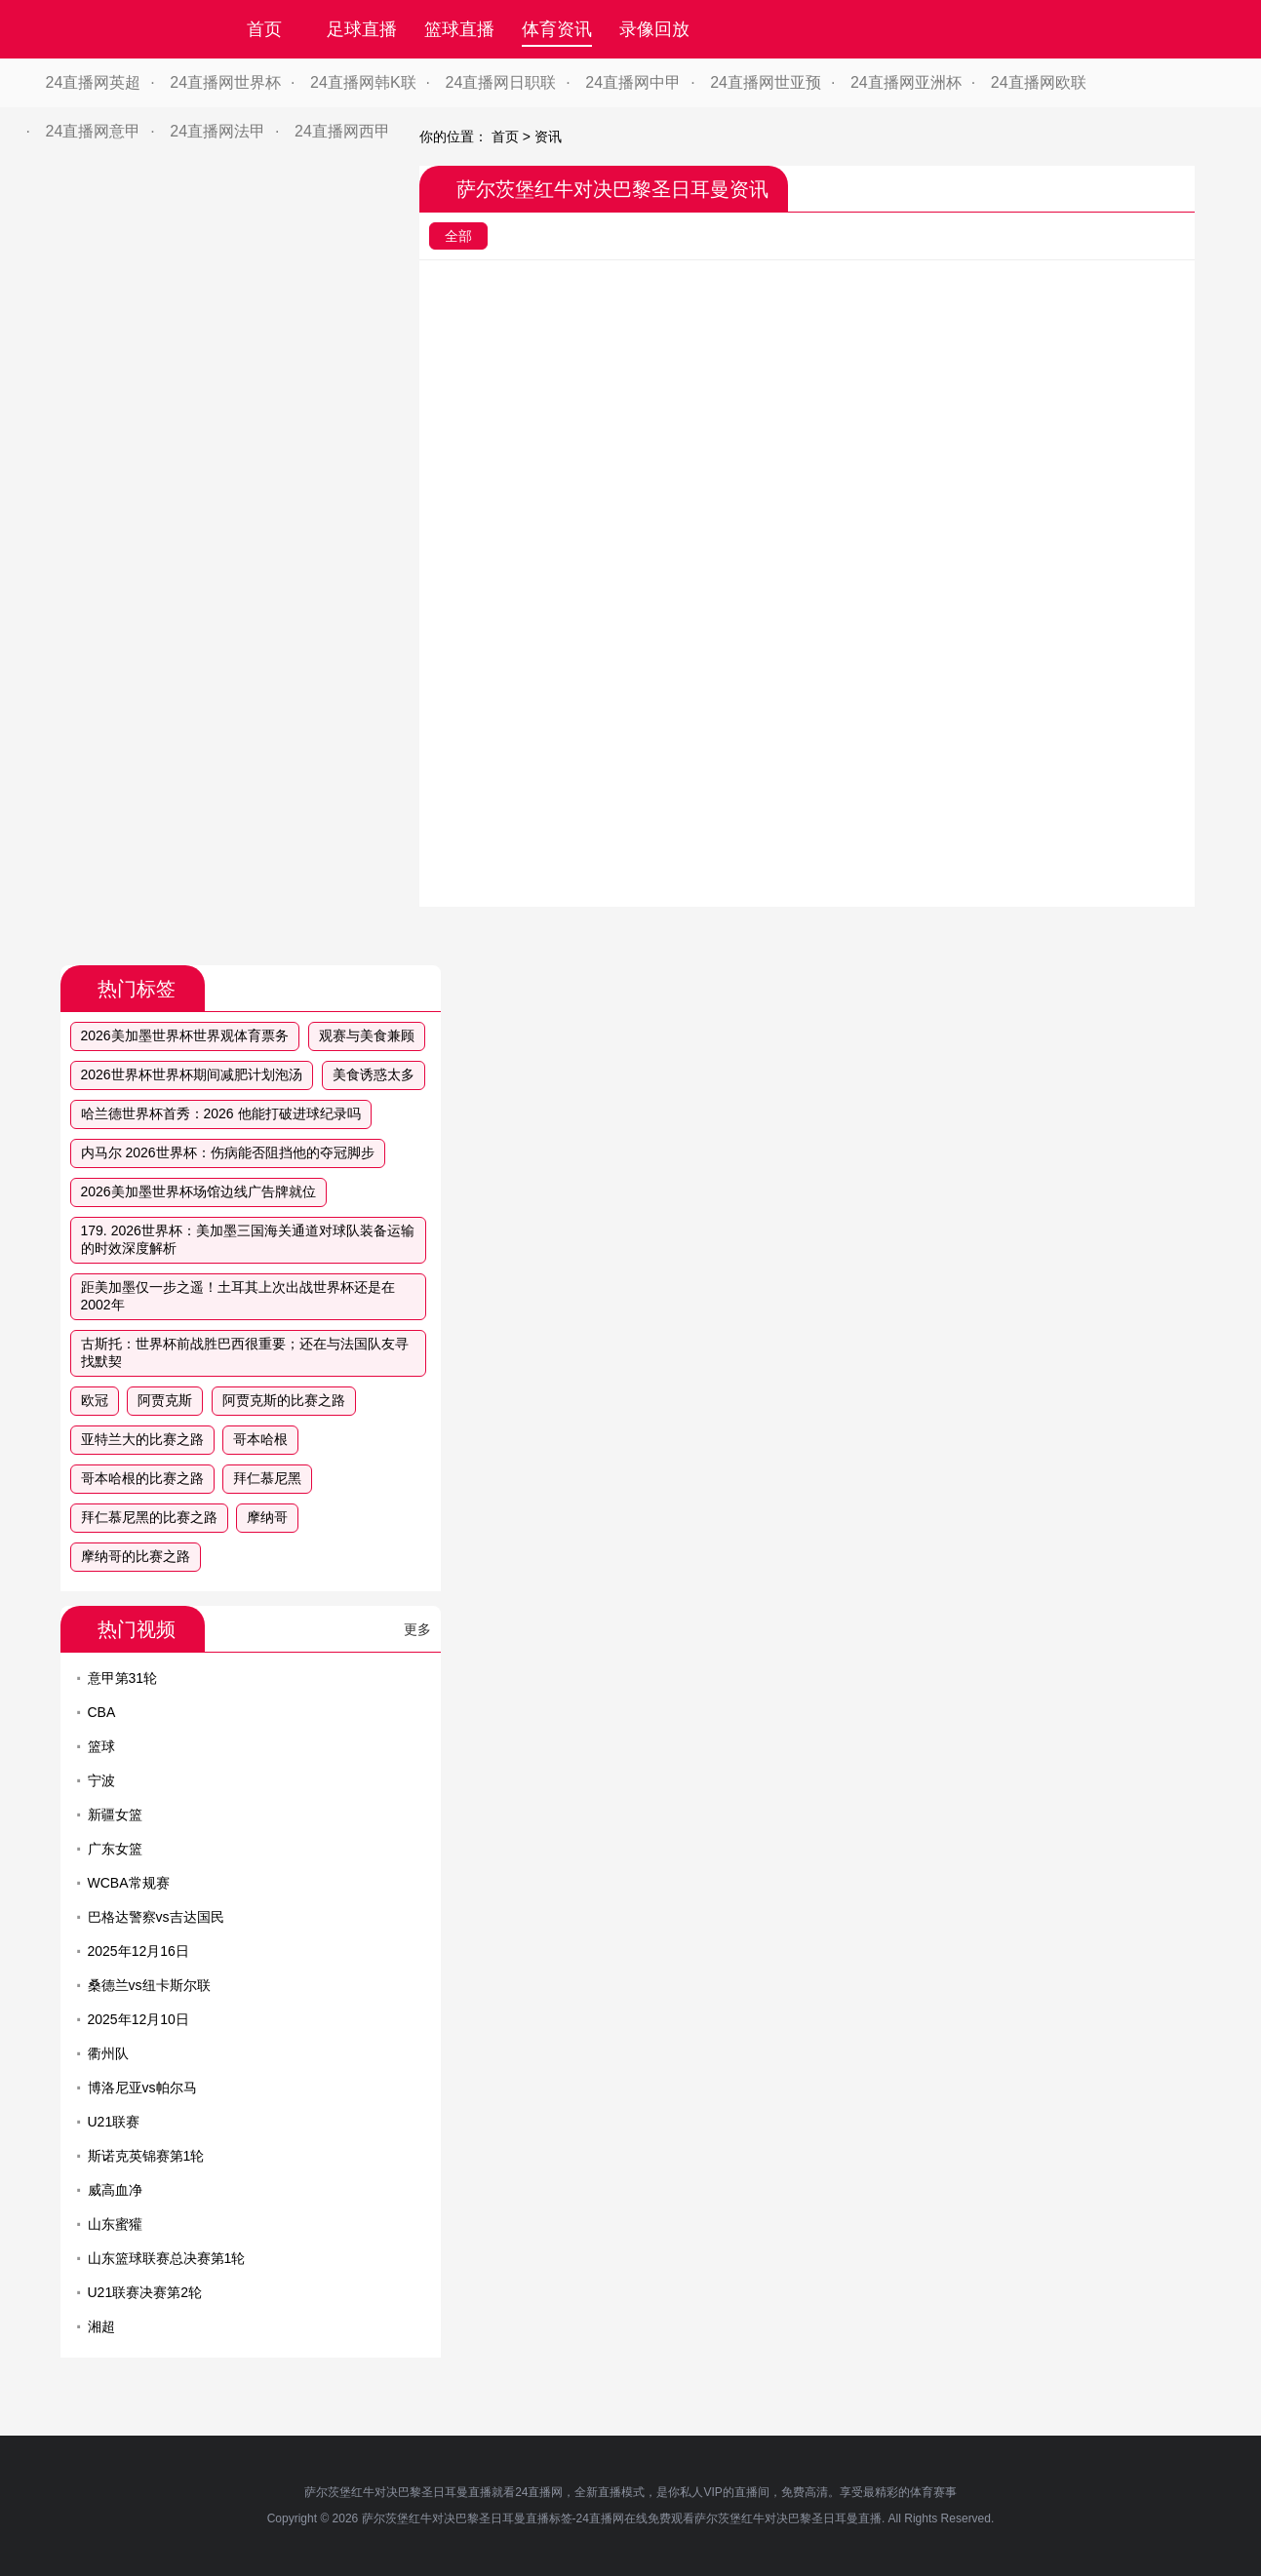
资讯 (548, 136)
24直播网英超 (93, 82)
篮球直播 (459, 29)
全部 (458, 236)
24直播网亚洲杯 (906, 82)
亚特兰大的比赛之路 (142, 1439)
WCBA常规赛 (129, 1883)
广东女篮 (115, 1848)
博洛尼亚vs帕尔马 (142, 2087)
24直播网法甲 (217, 131)
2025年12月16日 (138, 1951)
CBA (102, 1712)
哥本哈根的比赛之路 (142, 1478)
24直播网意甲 (93, 131)
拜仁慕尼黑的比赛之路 (149, 1517)
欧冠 (94, 1400)
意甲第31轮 (123, 1678)
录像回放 (654, 29)
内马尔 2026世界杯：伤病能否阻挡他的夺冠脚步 (227, 1152)
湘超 (101, 2326)
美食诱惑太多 (373, 1074)
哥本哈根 (260, 1439)
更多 (417, 1629)
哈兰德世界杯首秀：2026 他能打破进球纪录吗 (221, 1113)
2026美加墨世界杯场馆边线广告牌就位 (198, 1191)
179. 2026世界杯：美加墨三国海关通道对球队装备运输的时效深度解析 (247, 1239)
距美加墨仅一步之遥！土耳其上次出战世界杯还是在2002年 (238, 1295)
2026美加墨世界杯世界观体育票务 (185, 1035)
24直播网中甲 (633, 82)
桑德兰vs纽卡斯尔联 (149, 1985)
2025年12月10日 (138, 2019)
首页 (264, 29)
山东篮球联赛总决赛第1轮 (167, 2258)
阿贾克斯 (165, 1400)
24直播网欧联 (1038, 82)
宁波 (101, 1780)
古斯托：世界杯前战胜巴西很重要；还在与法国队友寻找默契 (245, 1352)
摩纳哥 (267, 1517)
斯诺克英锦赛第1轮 (146, 2156)
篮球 (101, 1746)
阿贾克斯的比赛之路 (283, 1400)
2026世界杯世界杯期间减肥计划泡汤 (191, 1074)
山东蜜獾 (115, 2224)
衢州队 (108, 2053)
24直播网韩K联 (362, 82)
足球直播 (362, 29)
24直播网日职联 (501, 82)
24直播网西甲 (342, 131)
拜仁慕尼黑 (267, 1478)
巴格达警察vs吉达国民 (156, 1917)
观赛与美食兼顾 (366, 1035)
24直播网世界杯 (225, 82)
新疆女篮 (115, 1814)
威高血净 (115, 2190)
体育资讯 (557, 29)
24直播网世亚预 (765, 82)
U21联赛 (114, 2121)
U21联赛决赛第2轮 (145, 2292)
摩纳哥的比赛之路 (135, 1556)
